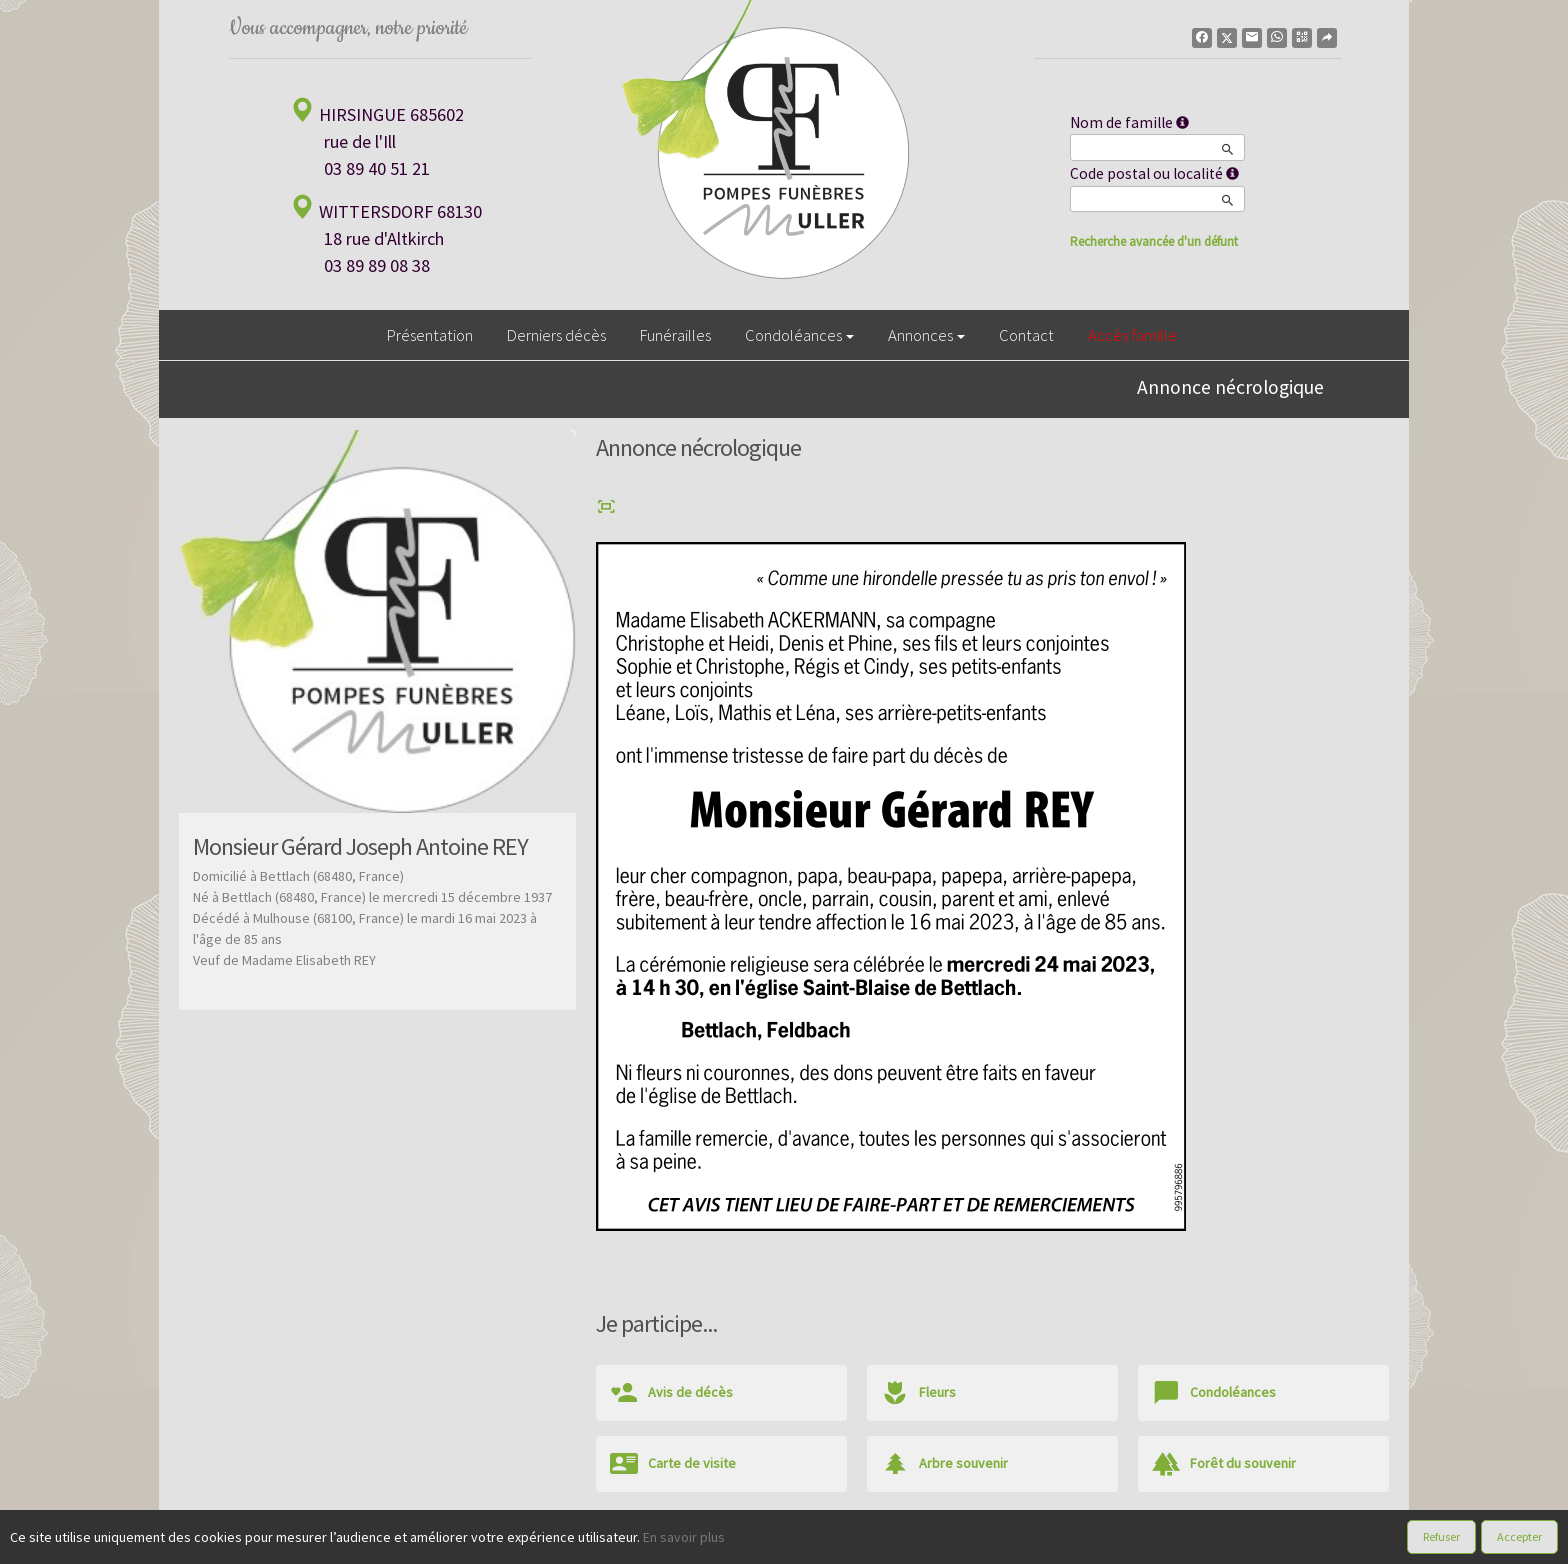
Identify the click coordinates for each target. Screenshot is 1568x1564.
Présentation (430, 335)
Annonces (926, 335)
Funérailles (675, 335)
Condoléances (799, 335)
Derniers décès (556, 335)
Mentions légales (938, 1543)
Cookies (852, 1543)
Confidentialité (774, 1543)
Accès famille (1132, 335)
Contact (1026, 335)
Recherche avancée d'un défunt (1154, 241)
